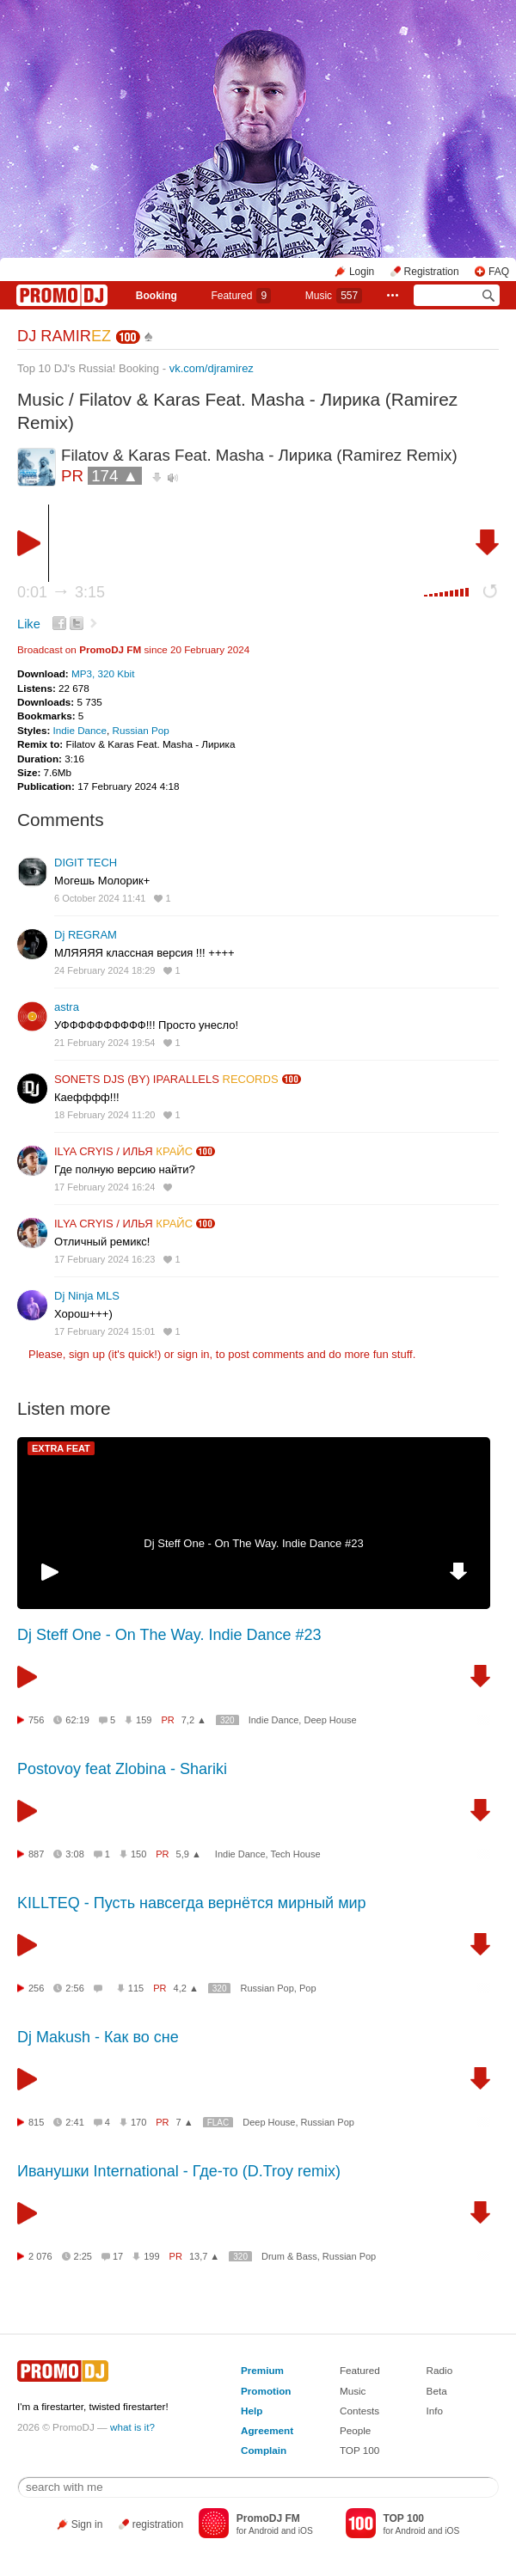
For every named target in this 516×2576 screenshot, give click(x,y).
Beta (437, 2390)
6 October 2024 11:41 (99, 898)
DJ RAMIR (64, 336)
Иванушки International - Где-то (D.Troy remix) (179, 2171)
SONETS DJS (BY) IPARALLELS (166, 1079)
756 (36, 1720)
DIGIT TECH (85, 862)
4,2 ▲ (186, 1988)
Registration (431, 271)
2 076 (40, 2256)
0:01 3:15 (61, 592)
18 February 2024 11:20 (104, 1115)
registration (157, 2524)
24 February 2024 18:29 (104, 970)
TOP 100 (359, 2450)
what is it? (132, 2426)
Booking (156, 296)
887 (36, 1854)
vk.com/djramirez (211, 368)
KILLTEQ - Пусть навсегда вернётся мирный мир (191, 1903)
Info (435, 2410)
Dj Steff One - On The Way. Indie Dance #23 (253, 1543)
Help (251, 2410)
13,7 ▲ (204, 2256)
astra (66, 1007)
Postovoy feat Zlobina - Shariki (122, 1769)
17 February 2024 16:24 (104, 1187)
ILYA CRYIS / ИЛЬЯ (123, 1151)
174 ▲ (114, 476)
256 (36, 1988)
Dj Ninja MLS (87, 1295)
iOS (305, 2531)
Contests (359, 2410)
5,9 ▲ (188, 1854)
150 (138, 1854)
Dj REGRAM (85, 934)
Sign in (87, 2524)
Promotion (266, 2390)
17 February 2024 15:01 (104, 1331)
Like (28, 624)
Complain (263, 2450)
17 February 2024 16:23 (104, 1259)
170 (138, 2122)
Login (361, 271)
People (355, 2430)
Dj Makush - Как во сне (98, 2037)
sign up (87, 1354)
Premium (262, 2370)
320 (227, 1720)
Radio (440, 2370)
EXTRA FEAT (61, 1448)
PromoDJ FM (110, 649)
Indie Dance (80, 730)
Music (333, 295)
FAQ (498, 271)
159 (143, 1720)
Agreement (267, 2430)
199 (151, 2256)
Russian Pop (140, 730)
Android (264, 2531)
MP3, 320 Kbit (102, 673)
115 (136, 1988)
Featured (241, 295)
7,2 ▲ (193, 1720)
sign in (193, 1354)
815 (36, 2122)
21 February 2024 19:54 (104, 1042)
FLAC (218, 2122)
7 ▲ (185, 2122)
